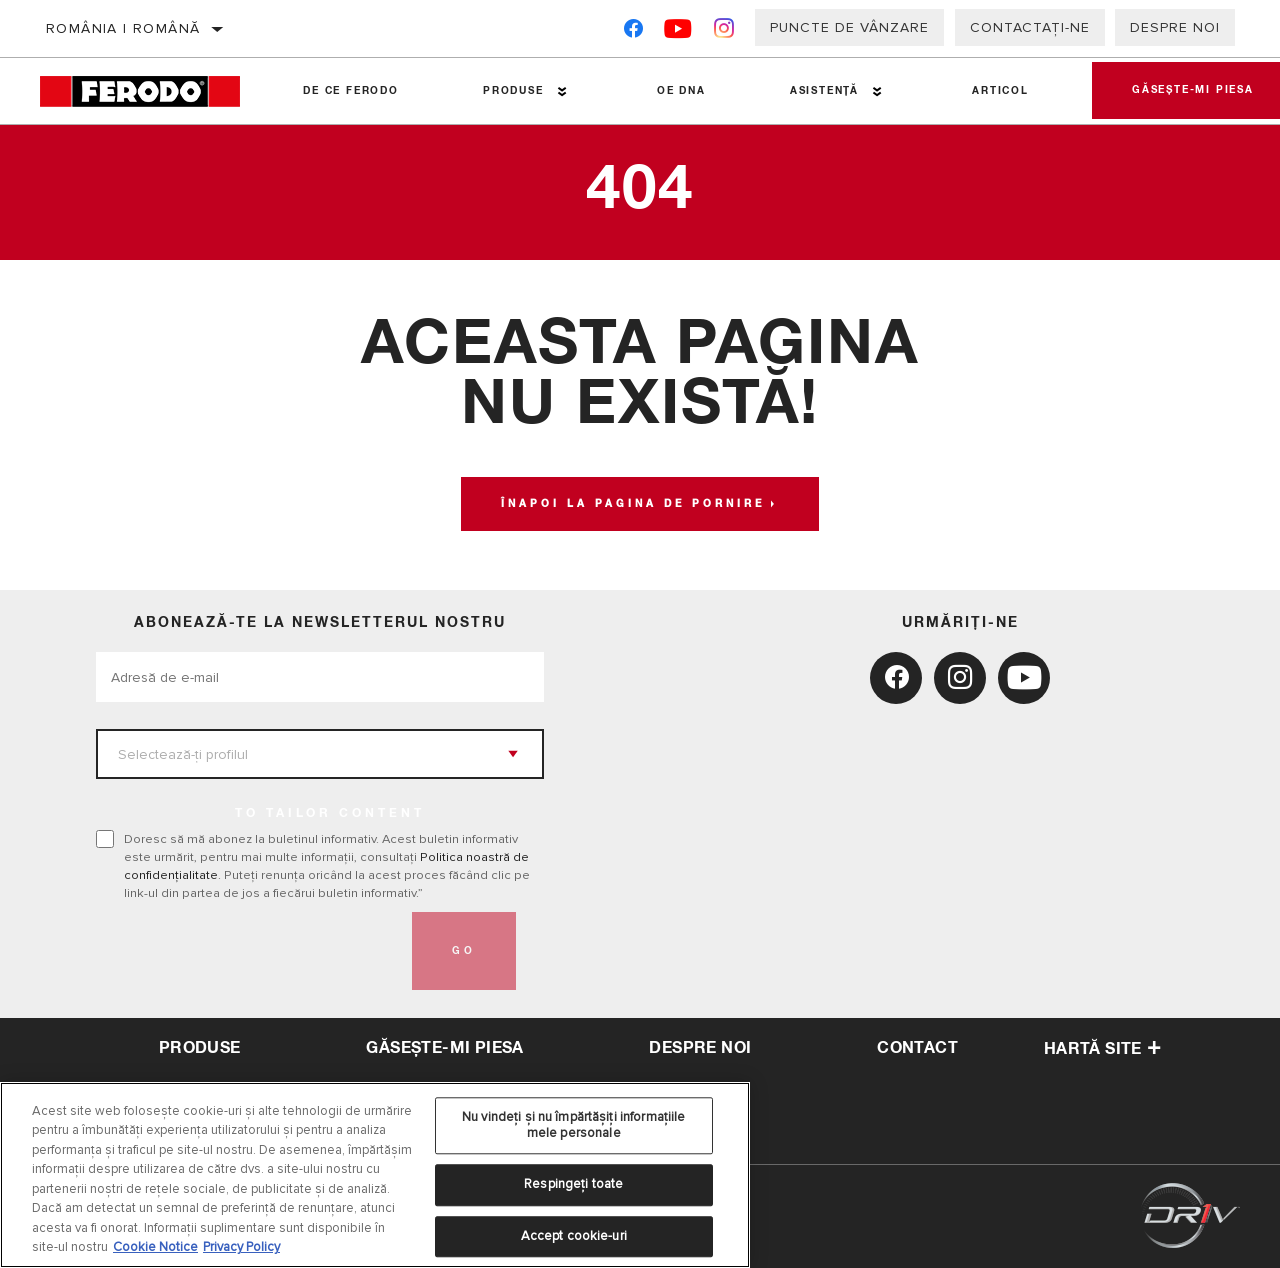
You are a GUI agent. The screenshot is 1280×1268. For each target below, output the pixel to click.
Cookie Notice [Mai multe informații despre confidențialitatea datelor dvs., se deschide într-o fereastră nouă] (155, 1247)
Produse (513, 91)
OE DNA (681, 91)
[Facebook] (633, 32)
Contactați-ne (1030, 27)
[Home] (150, 91)
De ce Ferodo (351, 91)
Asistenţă (824, 91)
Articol (1000, 91)
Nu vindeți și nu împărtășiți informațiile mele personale (573, 1125)
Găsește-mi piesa (444, 1048)
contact (917, 1048)
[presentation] (248, 951)
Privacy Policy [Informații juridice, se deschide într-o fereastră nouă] (241, 1247)
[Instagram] (724, 32)
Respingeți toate (573, 1184)
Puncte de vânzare (849, 27)
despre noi (700, 1048)
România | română (123, 28)
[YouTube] (678, 32)
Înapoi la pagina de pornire (633, 504)
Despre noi (1175, 27)
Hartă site (1102, 1049)
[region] (375, 1175)
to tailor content (330, 814)
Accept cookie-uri (574, 1236)
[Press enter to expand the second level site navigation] (562, 91)
